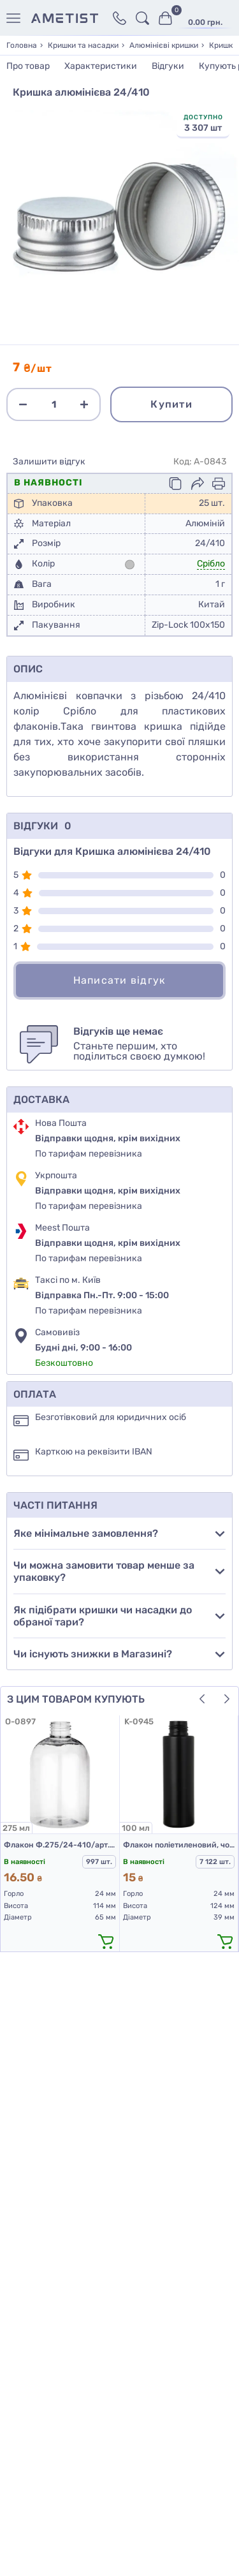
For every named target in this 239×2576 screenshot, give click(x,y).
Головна (21, 45)
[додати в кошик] (106, 1940)
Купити (171, 404)
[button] (202, 1699)
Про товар (28, 66)
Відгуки (168, 66)
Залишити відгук (49, 461)
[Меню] (15, 18)
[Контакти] (119, 18)
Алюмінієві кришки (163, 45)
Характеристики (100, 66)
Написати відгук (119, 980)
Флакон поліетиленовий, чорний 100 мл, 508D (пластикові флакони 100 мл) (179, 1844)
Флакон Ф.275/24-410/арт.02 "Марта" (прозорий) (60, 1844)
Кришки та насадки (83, 45)
